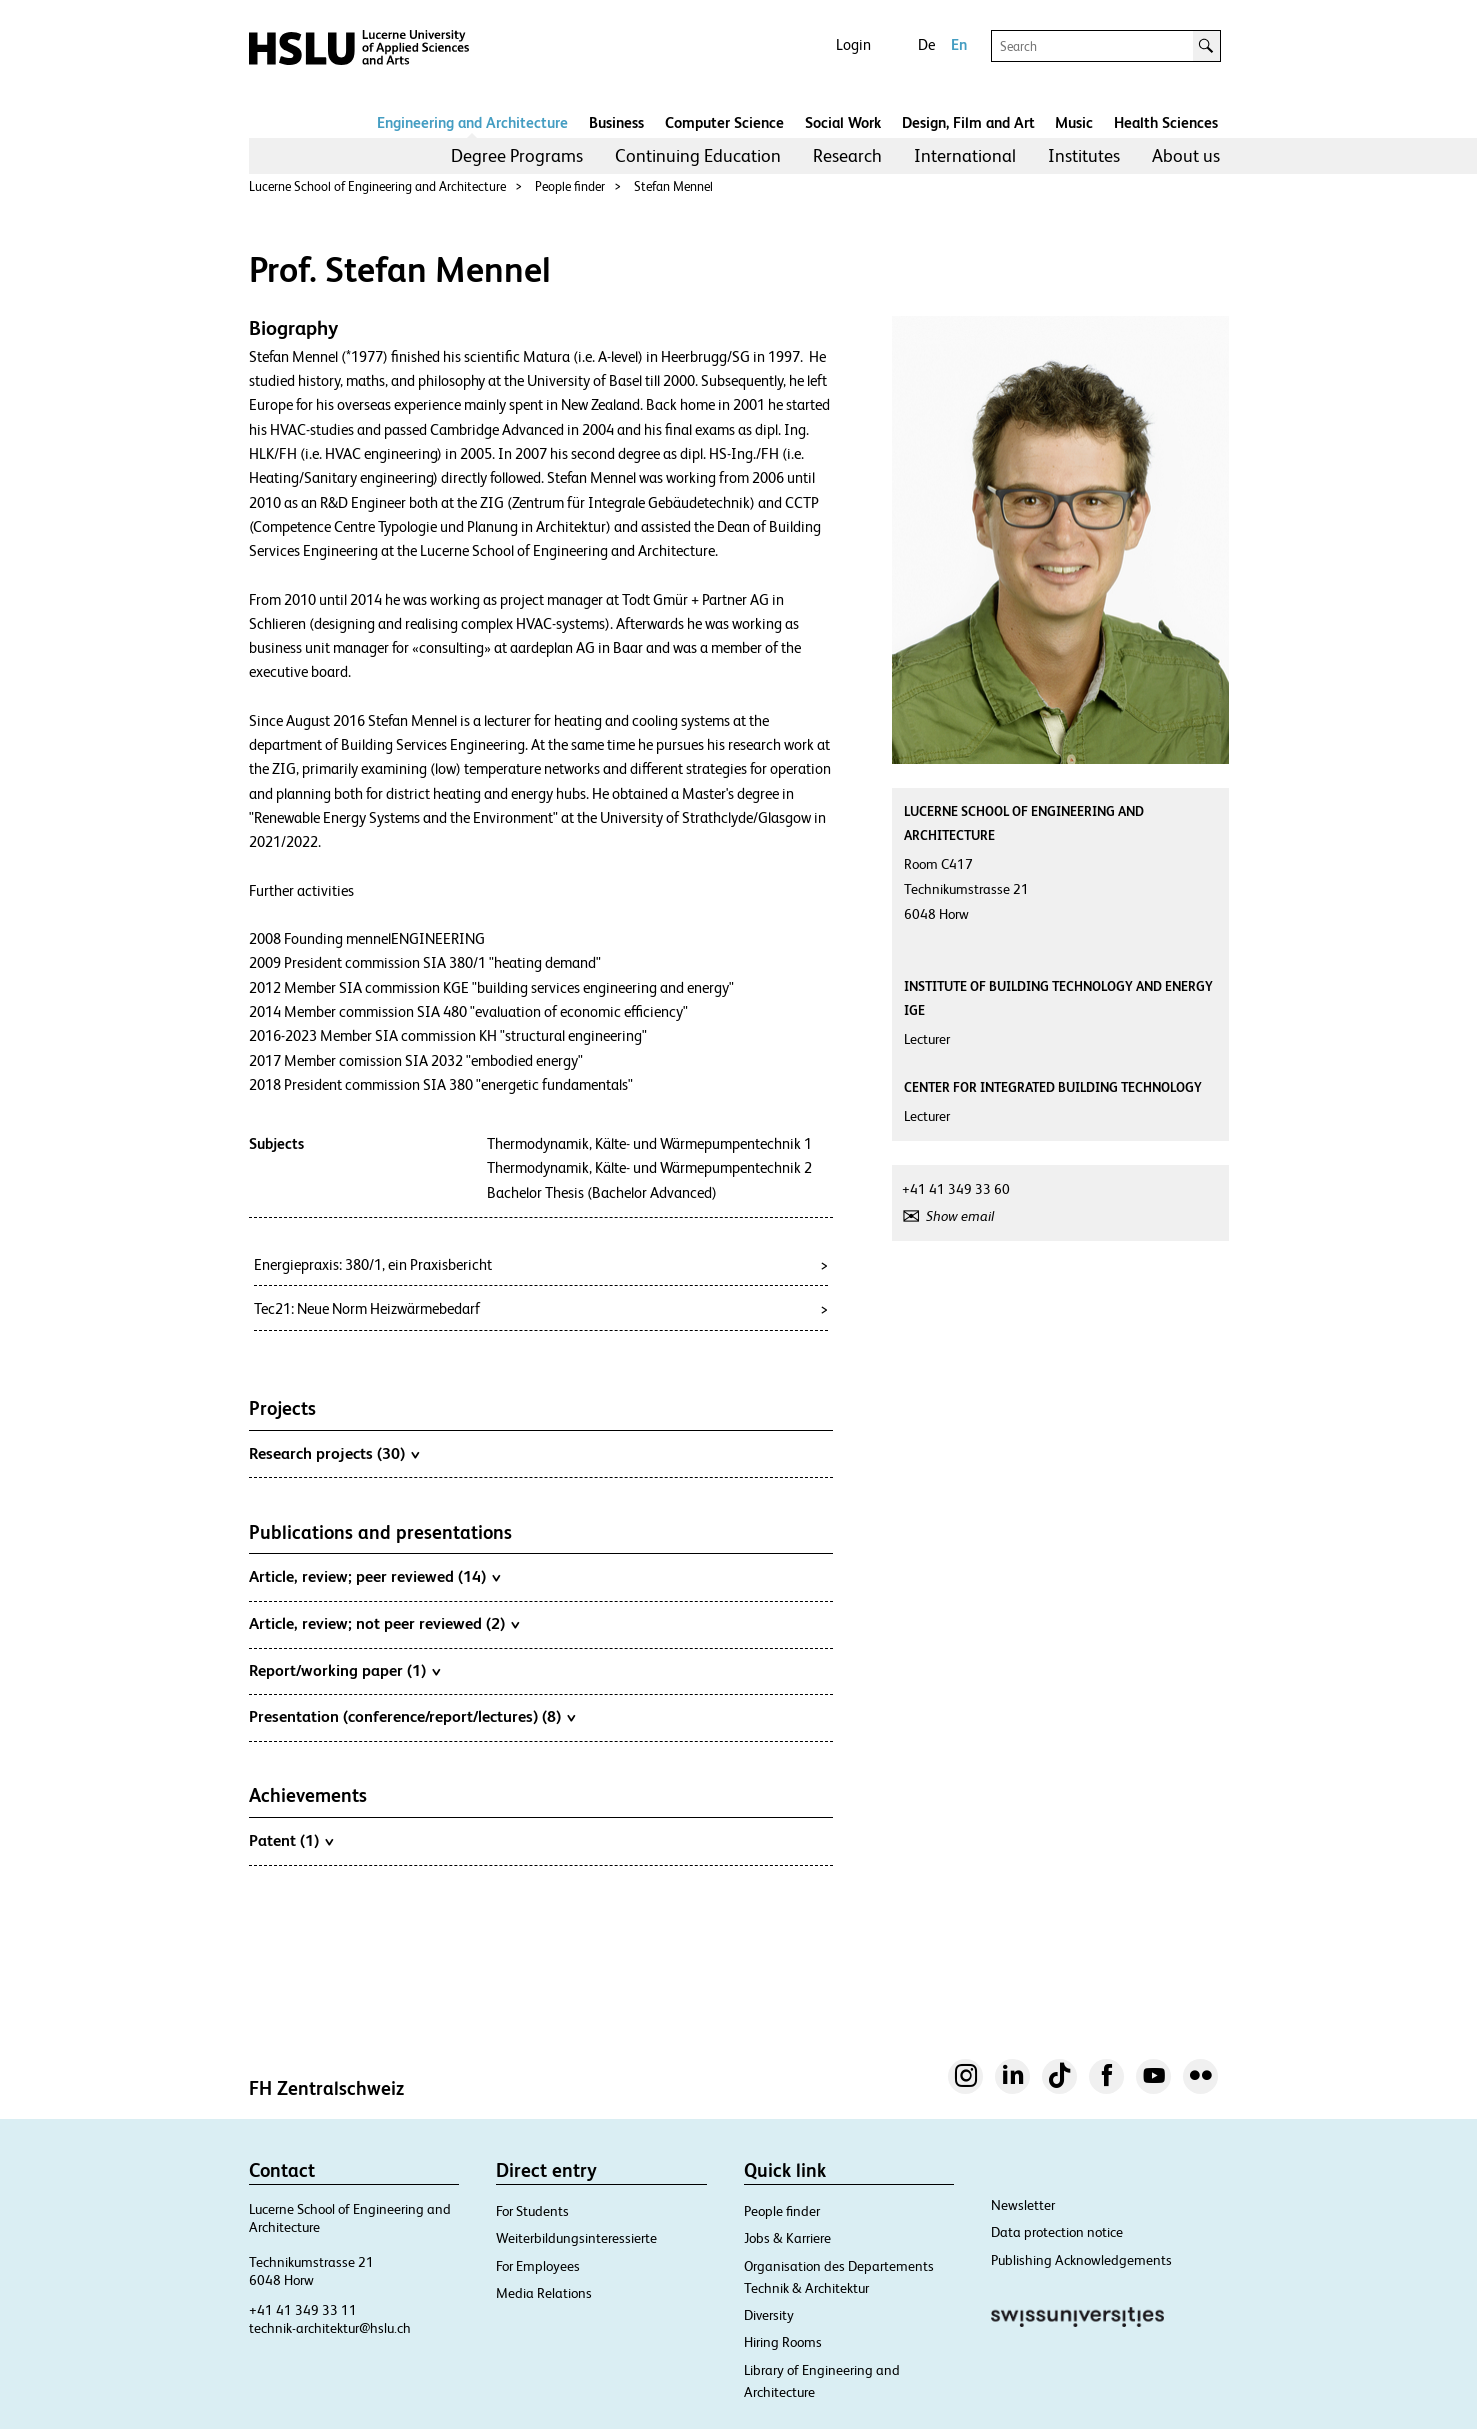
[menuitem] (517, 156)
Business (616, 122)
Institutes (1084, 155)
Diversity (769, 2315)
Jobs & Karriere (787, 2238)
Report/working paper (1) (344, 1670)
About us (1186, 155)
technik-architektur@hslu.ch (330, 2328)
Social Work (843, 122)
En (959, 44)
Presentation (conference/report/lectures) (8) (412, 1716)
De (926, 44)
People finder (570, 186)
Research (847, 155)
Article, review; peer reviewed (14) (374, 1576)
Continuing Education (698, 155)
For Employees (538, 2266)
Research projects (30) (334, 1453)
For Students (532, 2211)
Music (1074, 122)
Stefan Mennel (673, 186)
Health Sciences (1166, 122)
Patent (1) (291, 1840)
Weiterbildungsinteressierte (576, 2238)
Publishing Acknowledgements (1081, 2260)
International (965, 155)
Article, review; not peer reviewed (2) (384, 1623)
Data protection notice (1057, 2232)
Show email (960, 1216)
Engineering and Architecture (472, 122)
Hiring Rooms (783, 2342)
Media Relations (544, 2293)
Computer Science (724, 122)
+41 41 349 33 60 (956, 1189)
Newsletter (1023, 2205)
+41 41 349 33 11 (303, 2310)
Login (853, 44)
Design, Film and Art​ (968, 122)
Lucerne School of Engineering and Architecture (377, 186)
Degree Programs (517, 155)
